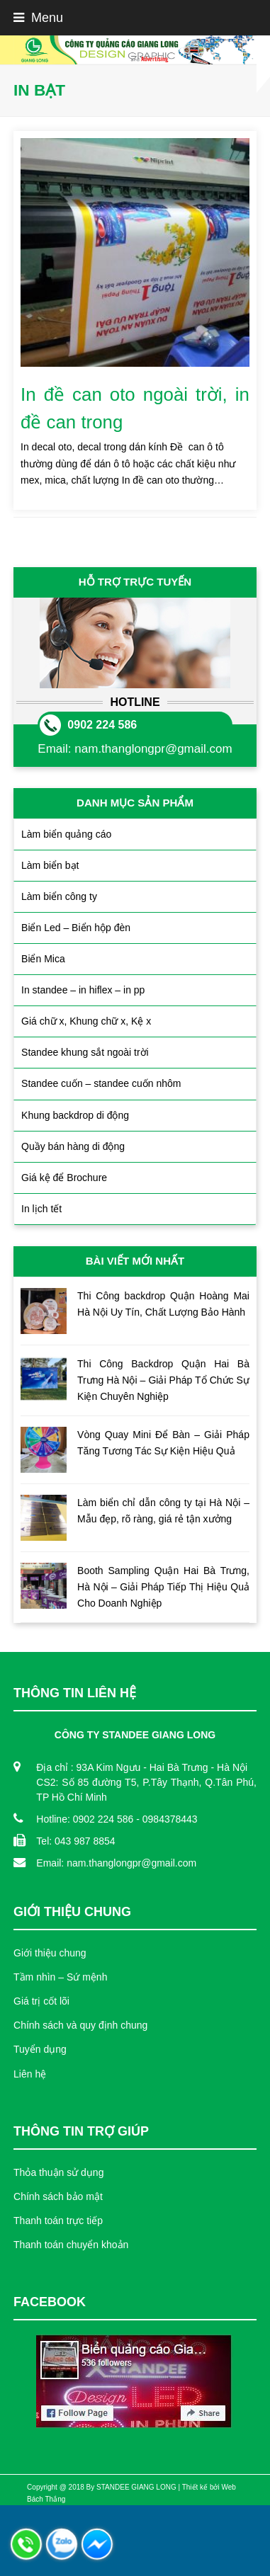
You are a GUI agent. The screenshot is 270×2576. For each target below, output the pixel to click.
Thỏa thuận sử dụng (58, 2172)
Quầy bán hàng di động (73, 1146)
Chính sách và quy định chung (80, 2025)
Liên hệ (29, 2074)
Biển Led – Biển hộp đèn (75, 927)
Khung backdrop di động (75, 1115)
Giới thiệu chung (49, 1953)
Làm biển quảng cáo (66, 834)
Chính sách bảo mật (58, 2196)
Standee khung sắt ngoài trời (85, 1052)
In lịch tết (41, 1208)
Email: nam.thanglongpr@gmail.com (116, 1863)
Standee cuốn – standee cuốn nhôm (101, 1083)
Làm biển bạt (50, 865)
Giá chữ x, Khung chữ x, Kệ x (86, 1021)
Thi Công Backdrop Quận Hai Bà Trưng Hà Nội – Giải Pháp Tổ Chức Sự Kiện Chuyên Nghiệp (163, 1380)
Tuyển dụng (40, 2049)
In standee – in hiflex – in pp (83, 990)
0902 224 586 (102, 725)
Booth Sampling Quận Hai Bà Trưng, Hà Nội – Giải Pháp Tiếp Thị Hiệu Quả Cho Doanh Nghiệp (163, 1587)
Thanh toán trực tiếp (58, 2220)
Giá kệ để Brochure (64, 1177)
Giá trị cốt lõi (41, 2001)
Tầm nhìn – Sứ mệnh (60, 1977)
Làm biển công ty (59, 896)
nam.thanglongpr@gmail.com (153, 749)
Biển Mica (43, 958)
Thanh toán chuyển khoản (70, 2244)
